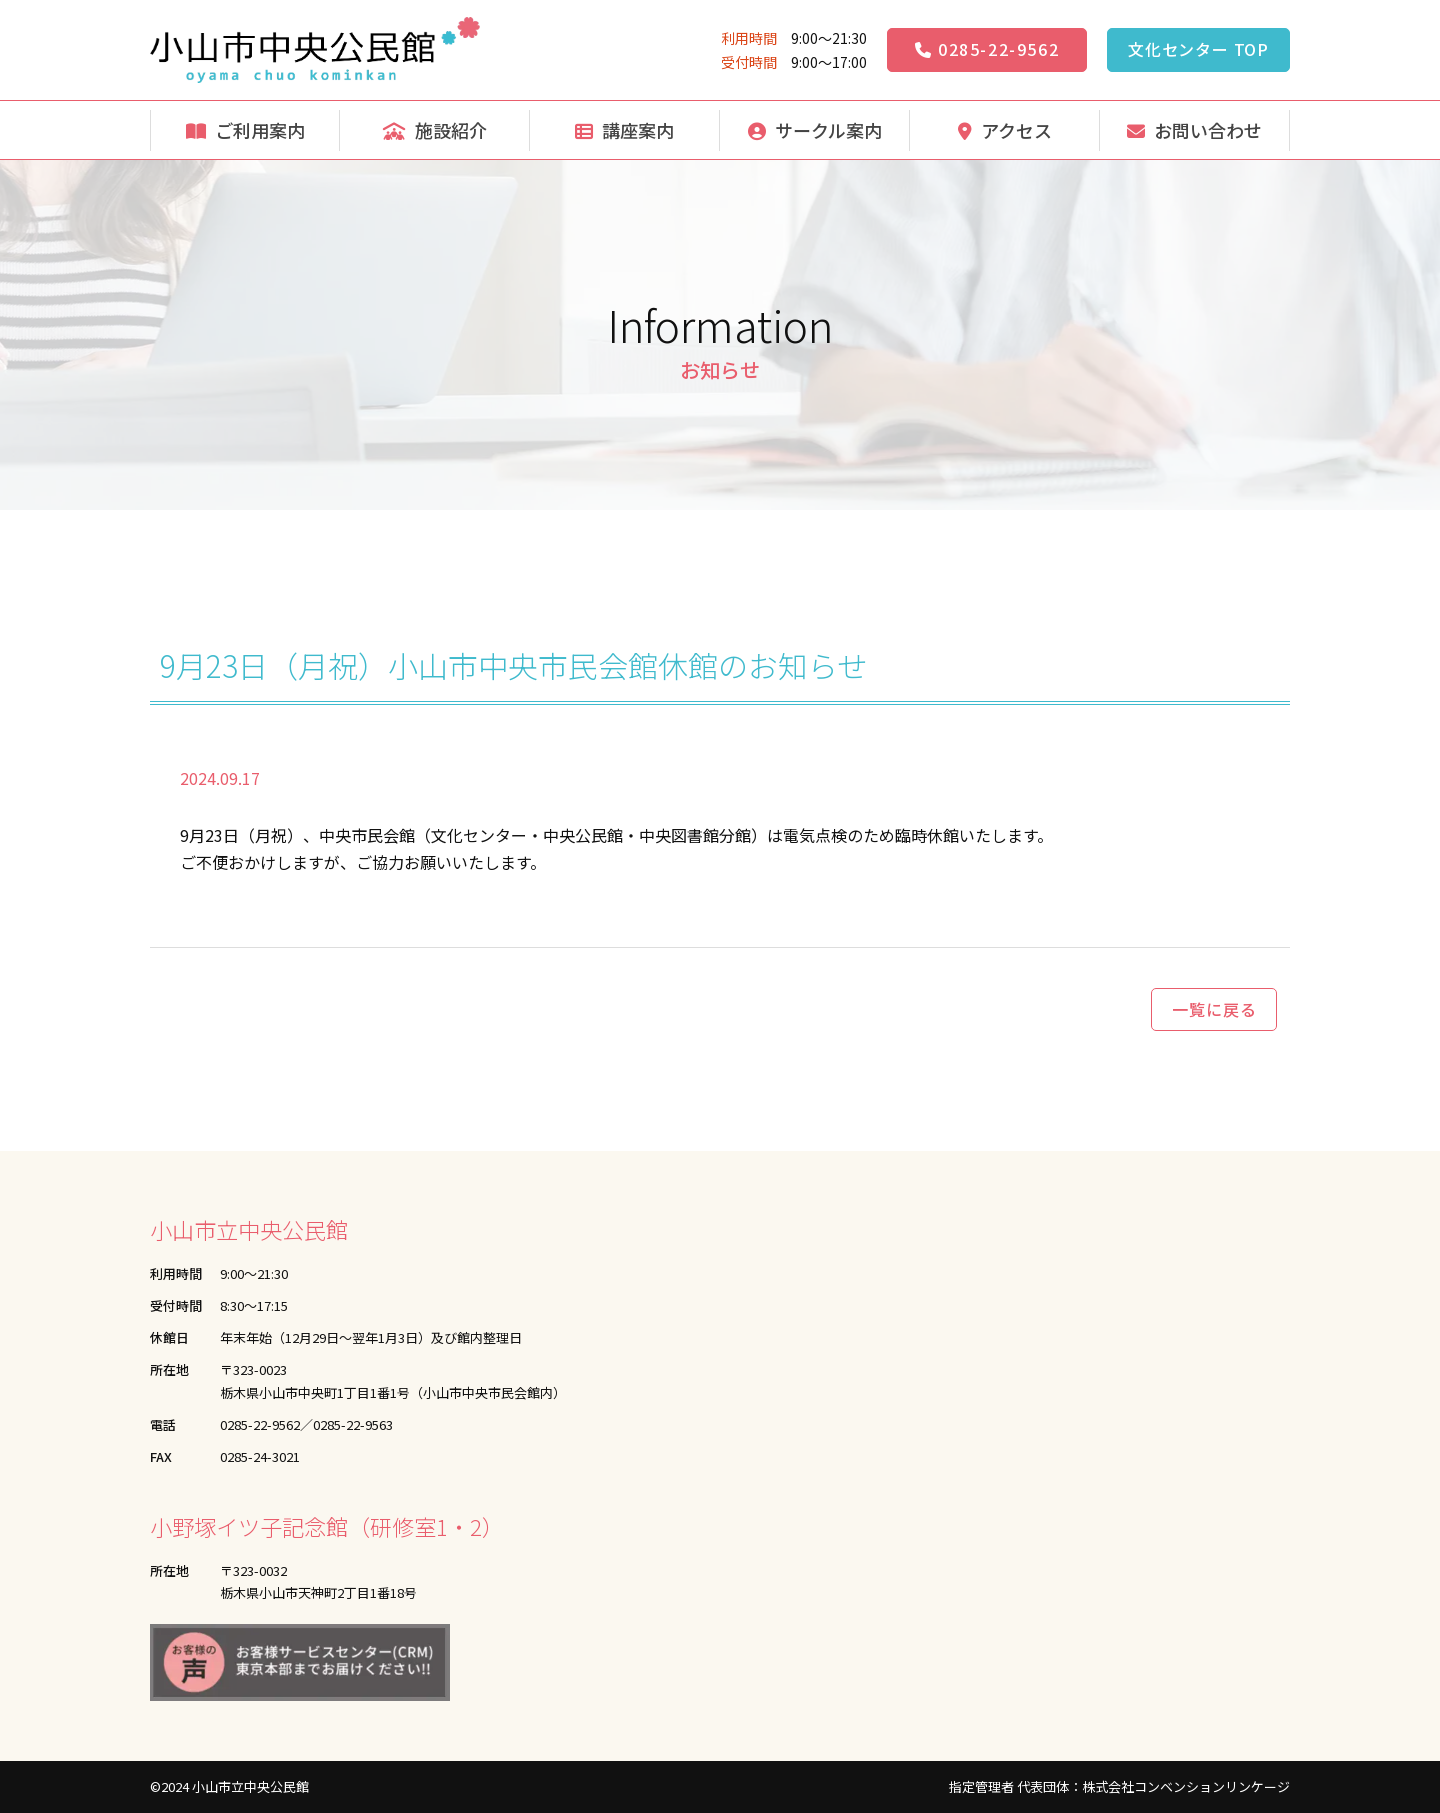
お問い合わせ (1194, 130)
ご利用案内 (245, 130)
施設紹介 (435, 130)
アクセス (1005, 130)
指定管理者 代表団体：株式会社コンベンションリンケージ (1119, 1786)
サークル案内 (815, 130)
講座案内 (624, 130)
